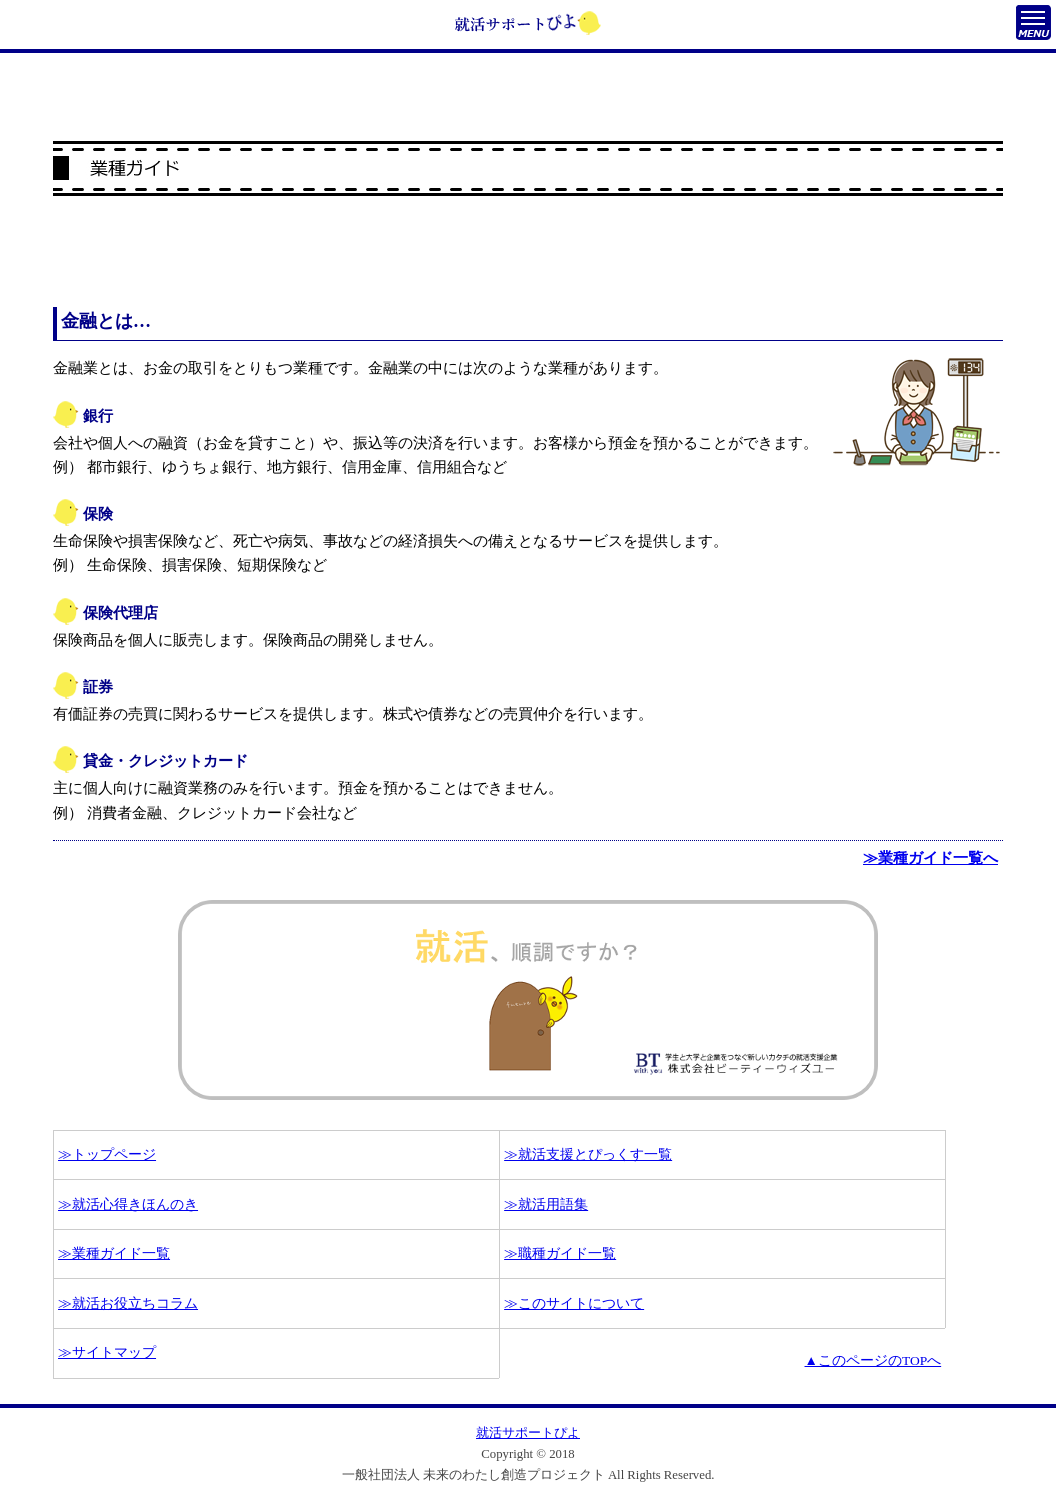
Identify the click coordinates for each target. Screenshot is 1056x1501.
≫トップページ (107, 1154)
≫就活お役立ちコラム (128, 1303)
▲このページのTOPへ (873, 1360)
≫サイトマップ (107, 1352)
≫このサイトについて (574, 1303)
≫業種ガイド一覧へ (930, 858)
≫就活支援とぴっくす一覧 (588, 1154)
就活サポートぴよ (528, 1433)
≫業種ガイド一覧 (114, 1253)
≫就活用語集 (546, 1204)
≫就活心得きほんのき (128, 1204)
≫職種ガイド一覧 (560, 1253)
